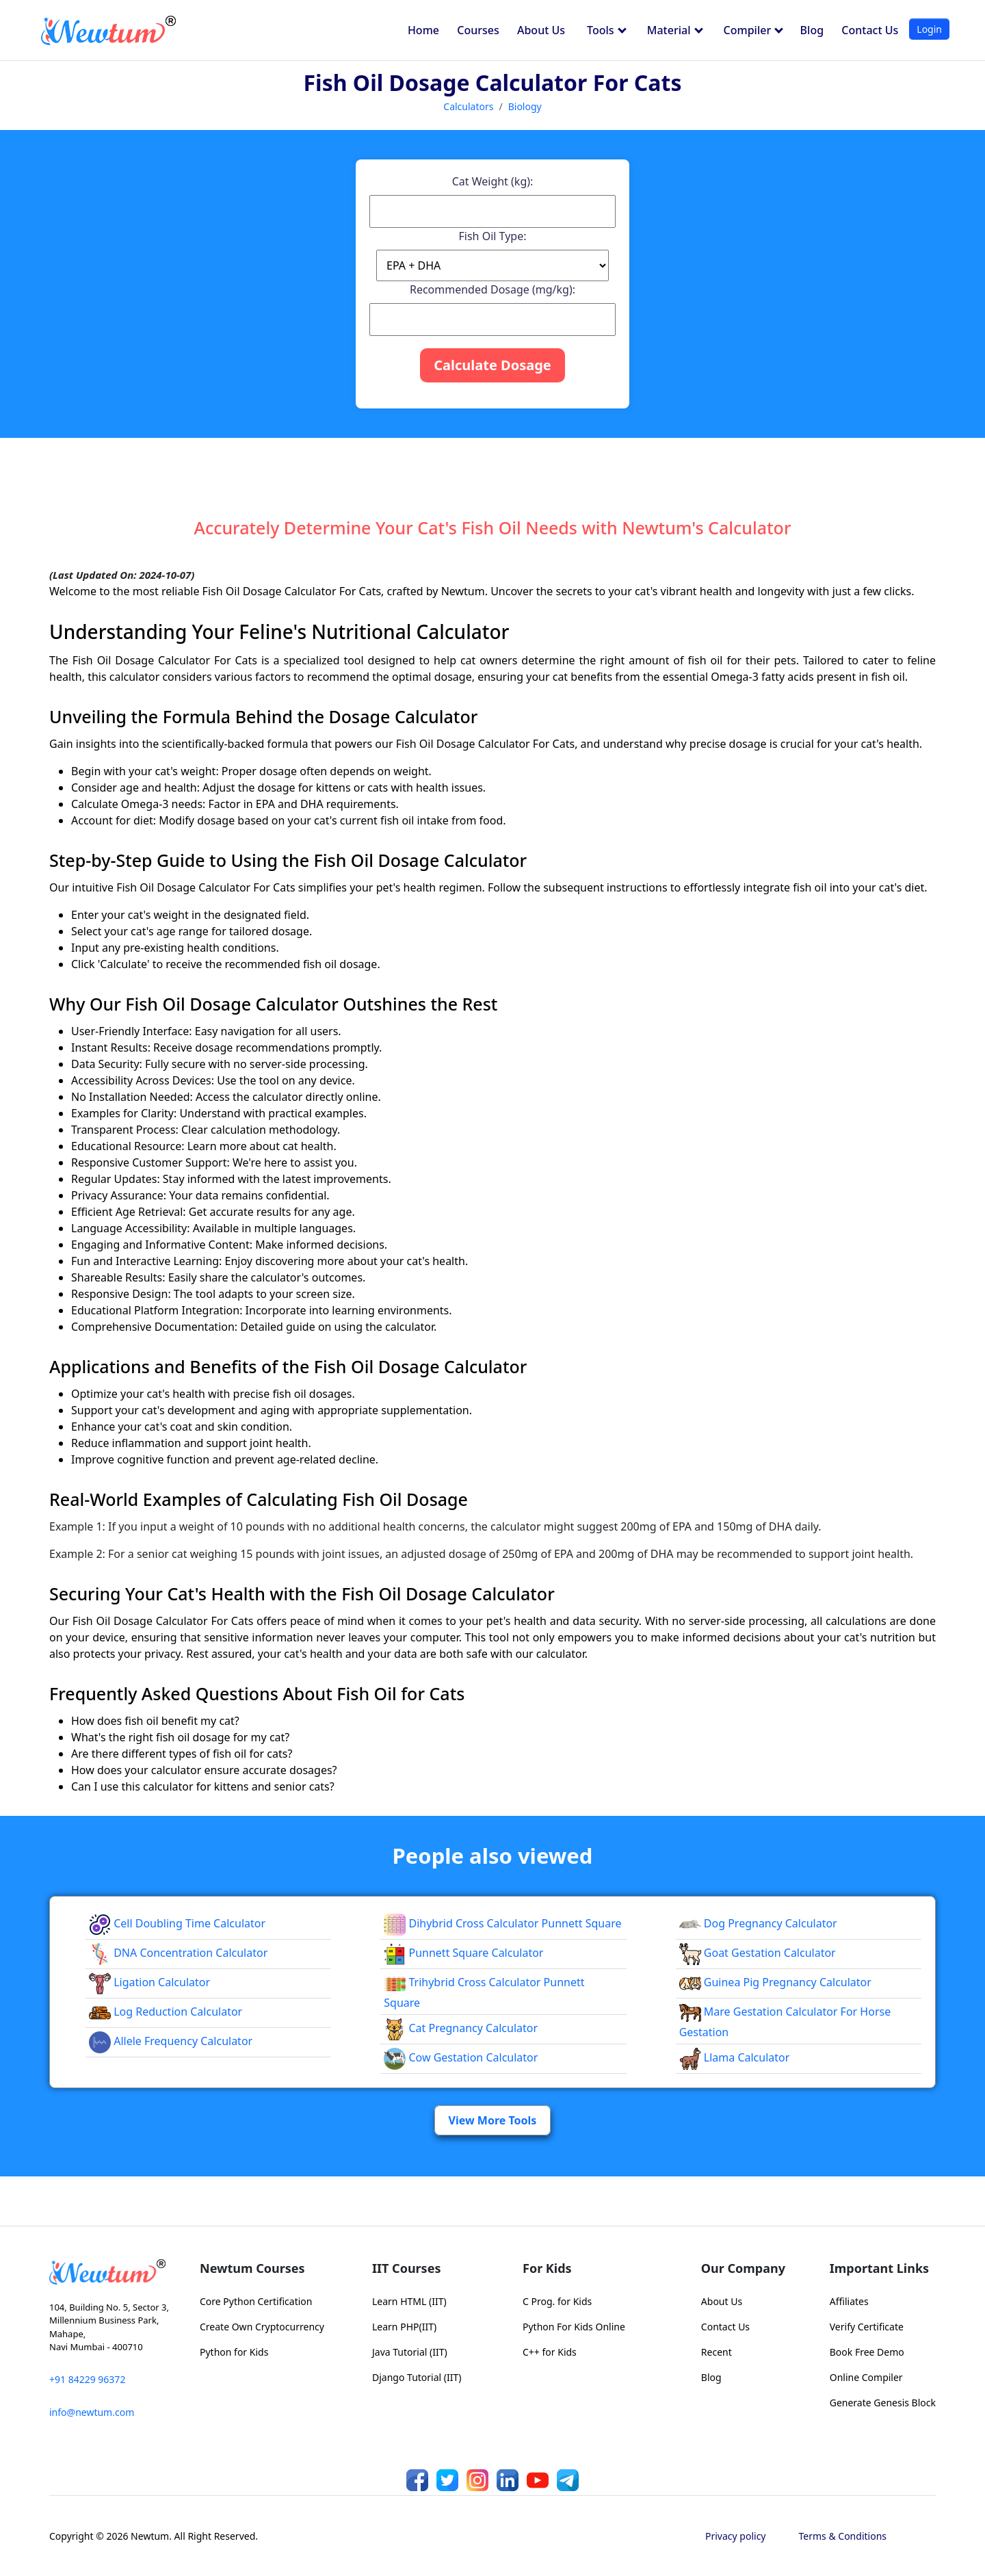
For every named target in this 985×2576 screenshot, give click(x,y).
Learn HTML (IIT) (409, 2301)
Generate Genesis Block (883, 2402)
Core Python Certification (256, 2301)
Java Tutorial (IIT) (409, 2351)
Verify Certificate (867, 2326)
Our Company (743, 2268)
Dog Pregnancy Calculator (758, 1923)
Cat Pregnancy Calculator (461, 2027)
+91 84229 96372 (87, 2379)
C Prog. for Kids (557, 2301)
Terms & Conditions (843, 2535)
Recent (716, 2351)
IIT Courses (406, 2268)
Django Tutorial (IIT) (417, 2377)
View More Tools (493, 2120)
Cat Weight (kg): (493, 181)
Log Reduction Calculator (165, 2011)
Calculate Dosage (492, 365)
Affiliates (849, 2301)
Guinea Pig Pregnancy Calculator (775, 1982)
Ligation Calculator (149, 1982)
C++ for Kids (550, 2351)
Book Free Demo (867, 2351)
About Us (541, 30)
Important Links (879, 2268)
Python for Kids (234, 2351)
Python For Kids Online (574, 2326)
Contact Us (869, 30)
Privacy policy (735, 2535)
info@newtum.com (91, 2412)
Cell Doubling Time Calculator (177, 1923)
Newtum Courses (252, 2268)
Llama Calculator (734, 2057)
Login (929, 29)
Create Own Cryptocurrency (262, 2326)
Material (675, 30)
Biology (525, 106)
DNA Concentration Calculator (178, 1952)
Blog (812, 30)
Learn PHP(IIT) (404, 2326)
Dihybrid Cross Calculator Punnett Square (502, 1923)
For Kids (547, 2268)
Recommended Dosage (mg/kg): (492, 289)
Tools (607, 30)
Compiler (754, 30)
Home (423, 30)
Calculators (468, 106)
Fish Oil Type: (493, 236)
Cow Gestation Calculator (461, 2057)
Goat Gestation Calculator (757, 1952)
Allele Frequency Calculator (170, 2040)
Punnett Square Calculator (463, 1952)
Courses (478, 30)
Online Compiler (866, 2377)
